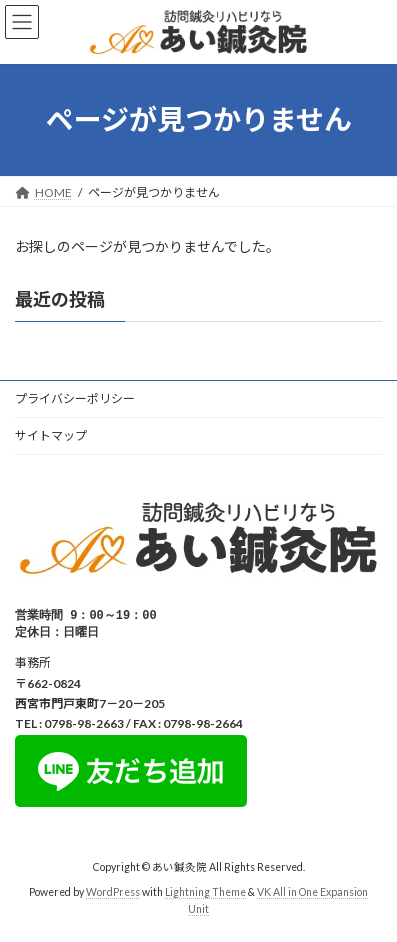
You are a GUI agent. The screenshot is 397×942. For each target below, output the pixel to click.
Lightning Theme (205, 894)
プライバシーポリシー (75, 398)
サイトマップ (51, 435)
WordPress (113, 894)
